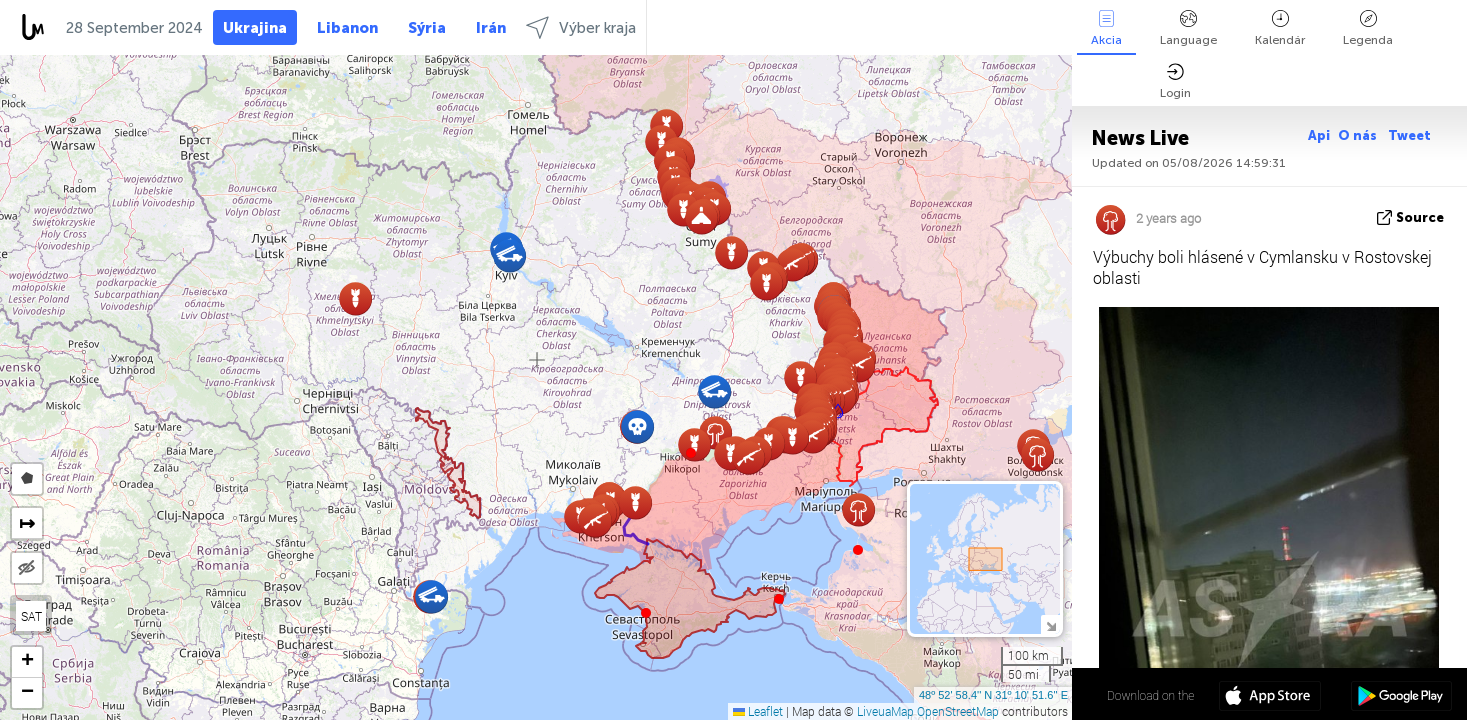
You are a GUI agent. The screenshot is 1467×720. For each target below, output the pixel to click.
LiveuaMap (885, 711)
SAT (31, 616)
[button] (691, 453)
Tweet (1409, 135)
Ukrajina (255, 28)
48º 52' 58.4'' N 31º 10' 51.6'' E (993, 695)
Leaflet (758, 711)
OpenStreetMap (958, 711)
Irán (491, 28)
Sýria (427, 28)
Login (1175, 81)
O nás (1359, 135)
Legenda (1368, 28)
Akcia (1106, 28)
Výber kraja (581, 27)
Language (1188, 28)
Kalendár (1280, 28)
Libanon (347, 28)
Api (1319, 135)
